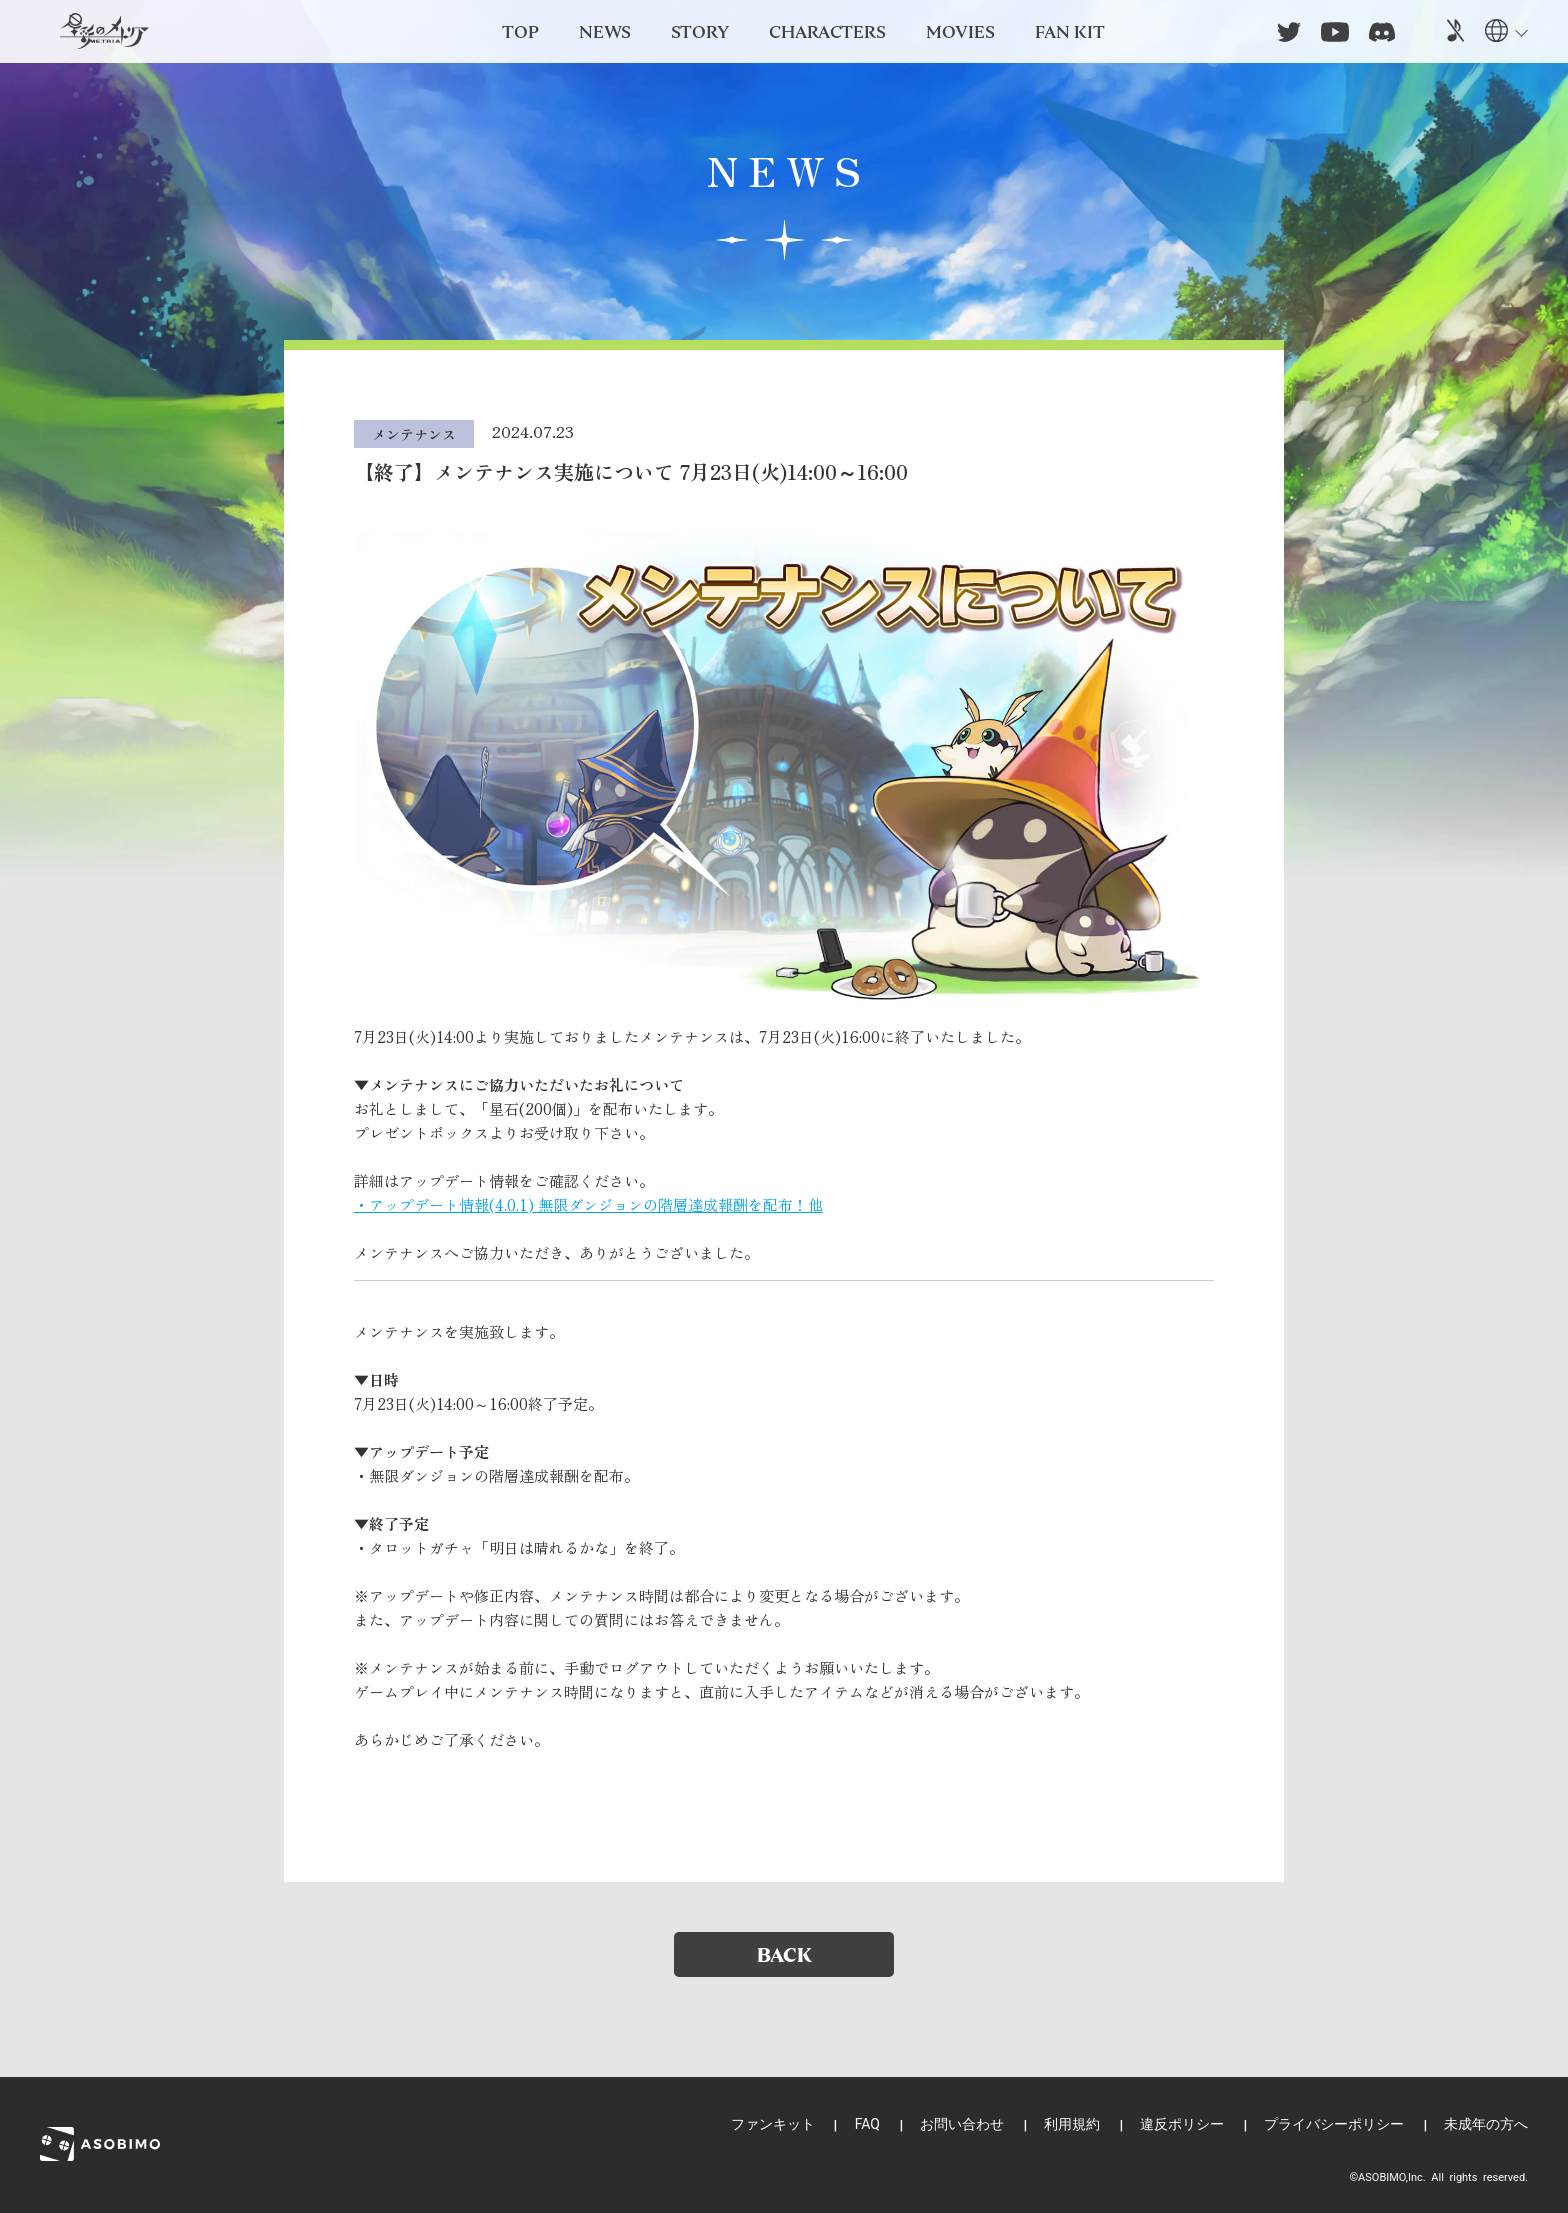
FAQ (867, 2124)
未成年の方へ (1486, 2124)
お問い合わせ (962, 2124)
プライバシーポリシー (1334, 2124)
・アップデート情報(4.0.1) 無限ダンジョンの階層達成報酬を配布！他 (588, 1204)
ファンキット (773, 2124)
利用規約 (1072, 2124)
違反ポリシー (1182, 2124)
